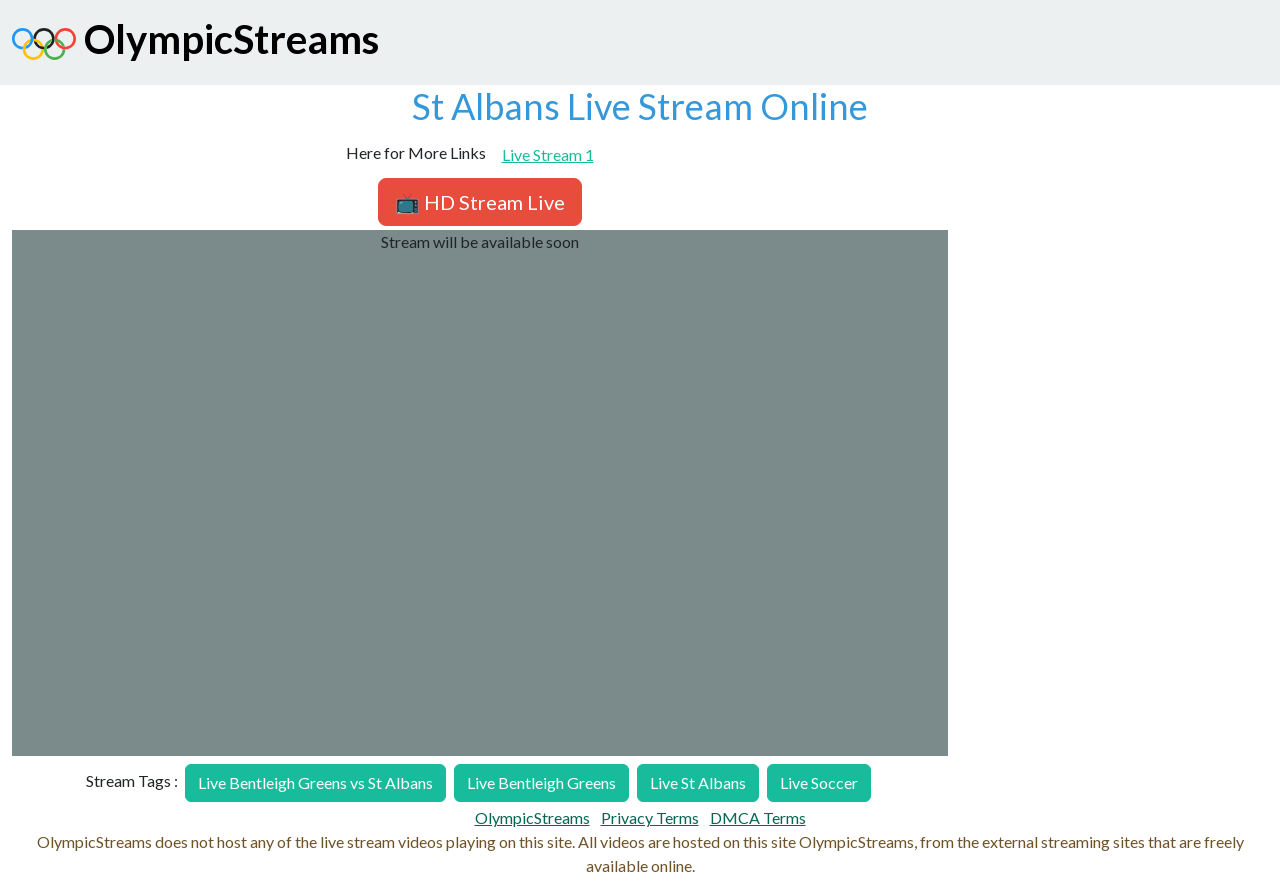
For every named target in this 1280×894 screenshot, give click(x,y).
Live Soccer (819, 782)
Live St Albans (698, 782)
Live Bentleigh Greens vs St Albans (315, 782)
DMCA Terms (758, 817)
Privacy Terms (650, 817)
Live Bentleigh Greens (541, 782)
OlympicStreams (195, 44)
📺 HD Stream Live (480, 202)
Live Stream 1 (548, 154)
